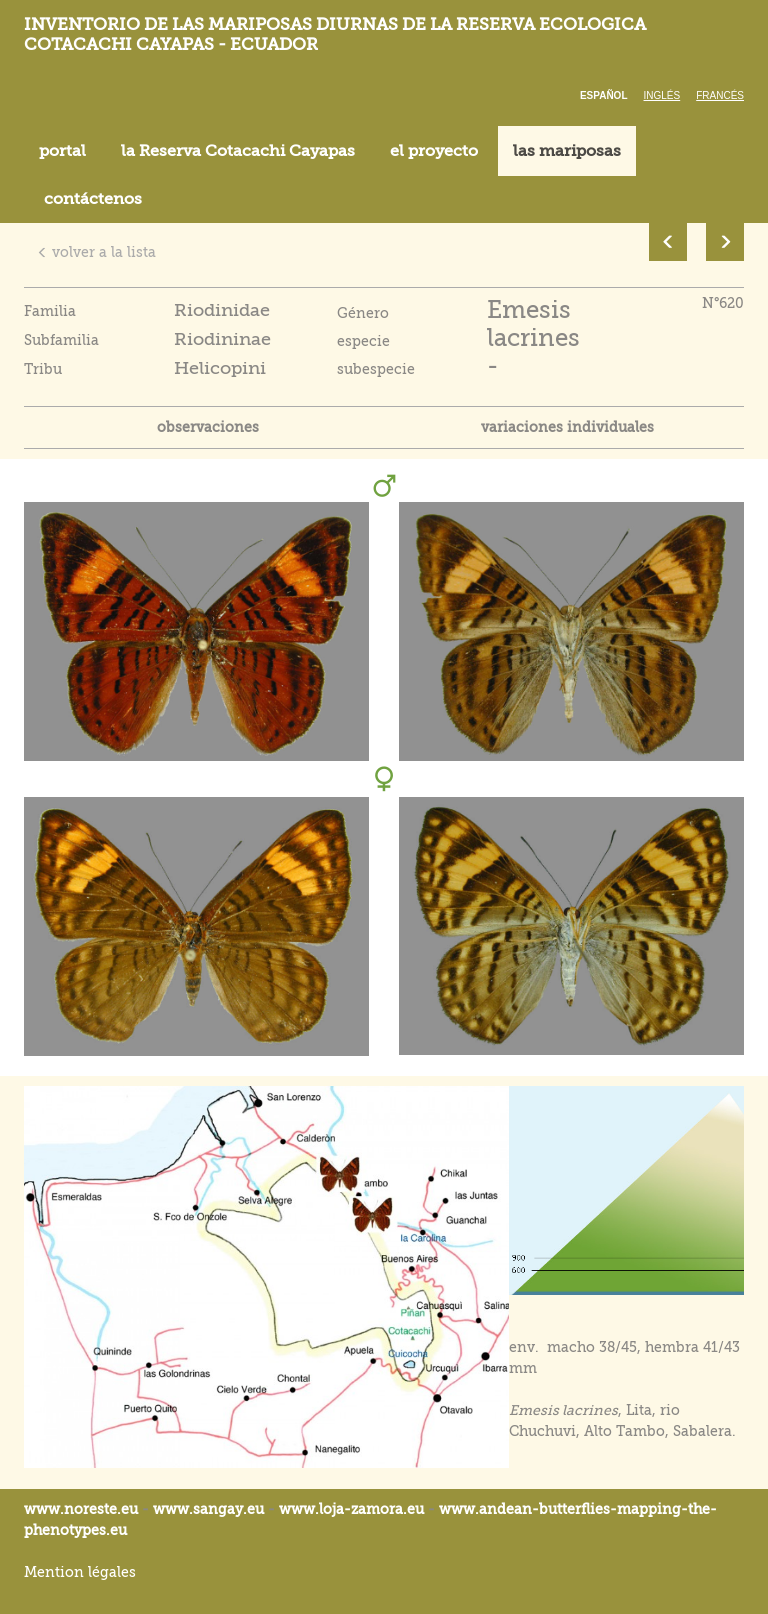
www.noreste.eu (81, 1509)
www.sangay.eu (208, 1509)
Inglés (662, 95)
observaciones (208, 427)
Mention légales (80, 1572)
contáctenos (93, 199)
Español (604, 95)
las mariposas (567, 151)
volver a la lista (96, 252)
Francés (720, 95)
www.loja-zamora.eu (351, 1509)
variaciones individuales (567, 427)
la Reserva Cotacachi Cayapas (238, 151)
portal (62, 151)
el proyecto (434, 151)
